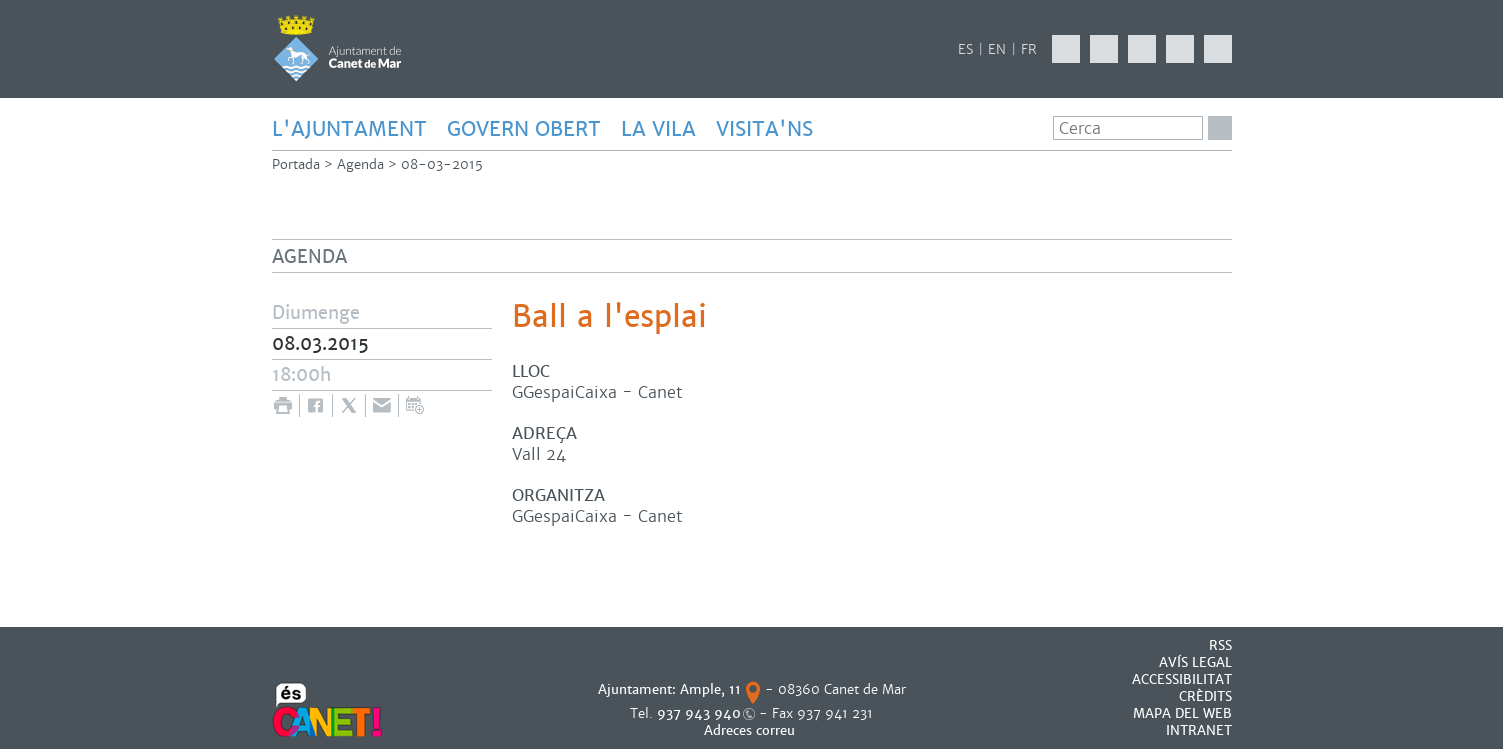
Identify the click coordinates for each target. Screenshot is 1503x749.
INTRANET (1199, 730)
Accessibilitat (1182, 679)
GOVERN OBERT (524, 129)
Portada (296, 164)
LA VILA (658, 129)
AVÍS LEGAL (1195, 662)
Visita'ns (764, 129)
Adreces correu (751, 730)
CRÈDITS (1205, 696)
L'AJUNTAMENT (349, 129)
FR (1029, 49)
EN (997, 49)
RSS (1220, 645)
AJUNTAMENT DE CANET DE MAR (337, 48)
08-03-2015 (442, 164)
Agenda (360, 164)
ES (965, 49)
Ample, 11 (710, 689)
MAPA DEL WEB (1182, 713)
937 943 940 (699, 713)
